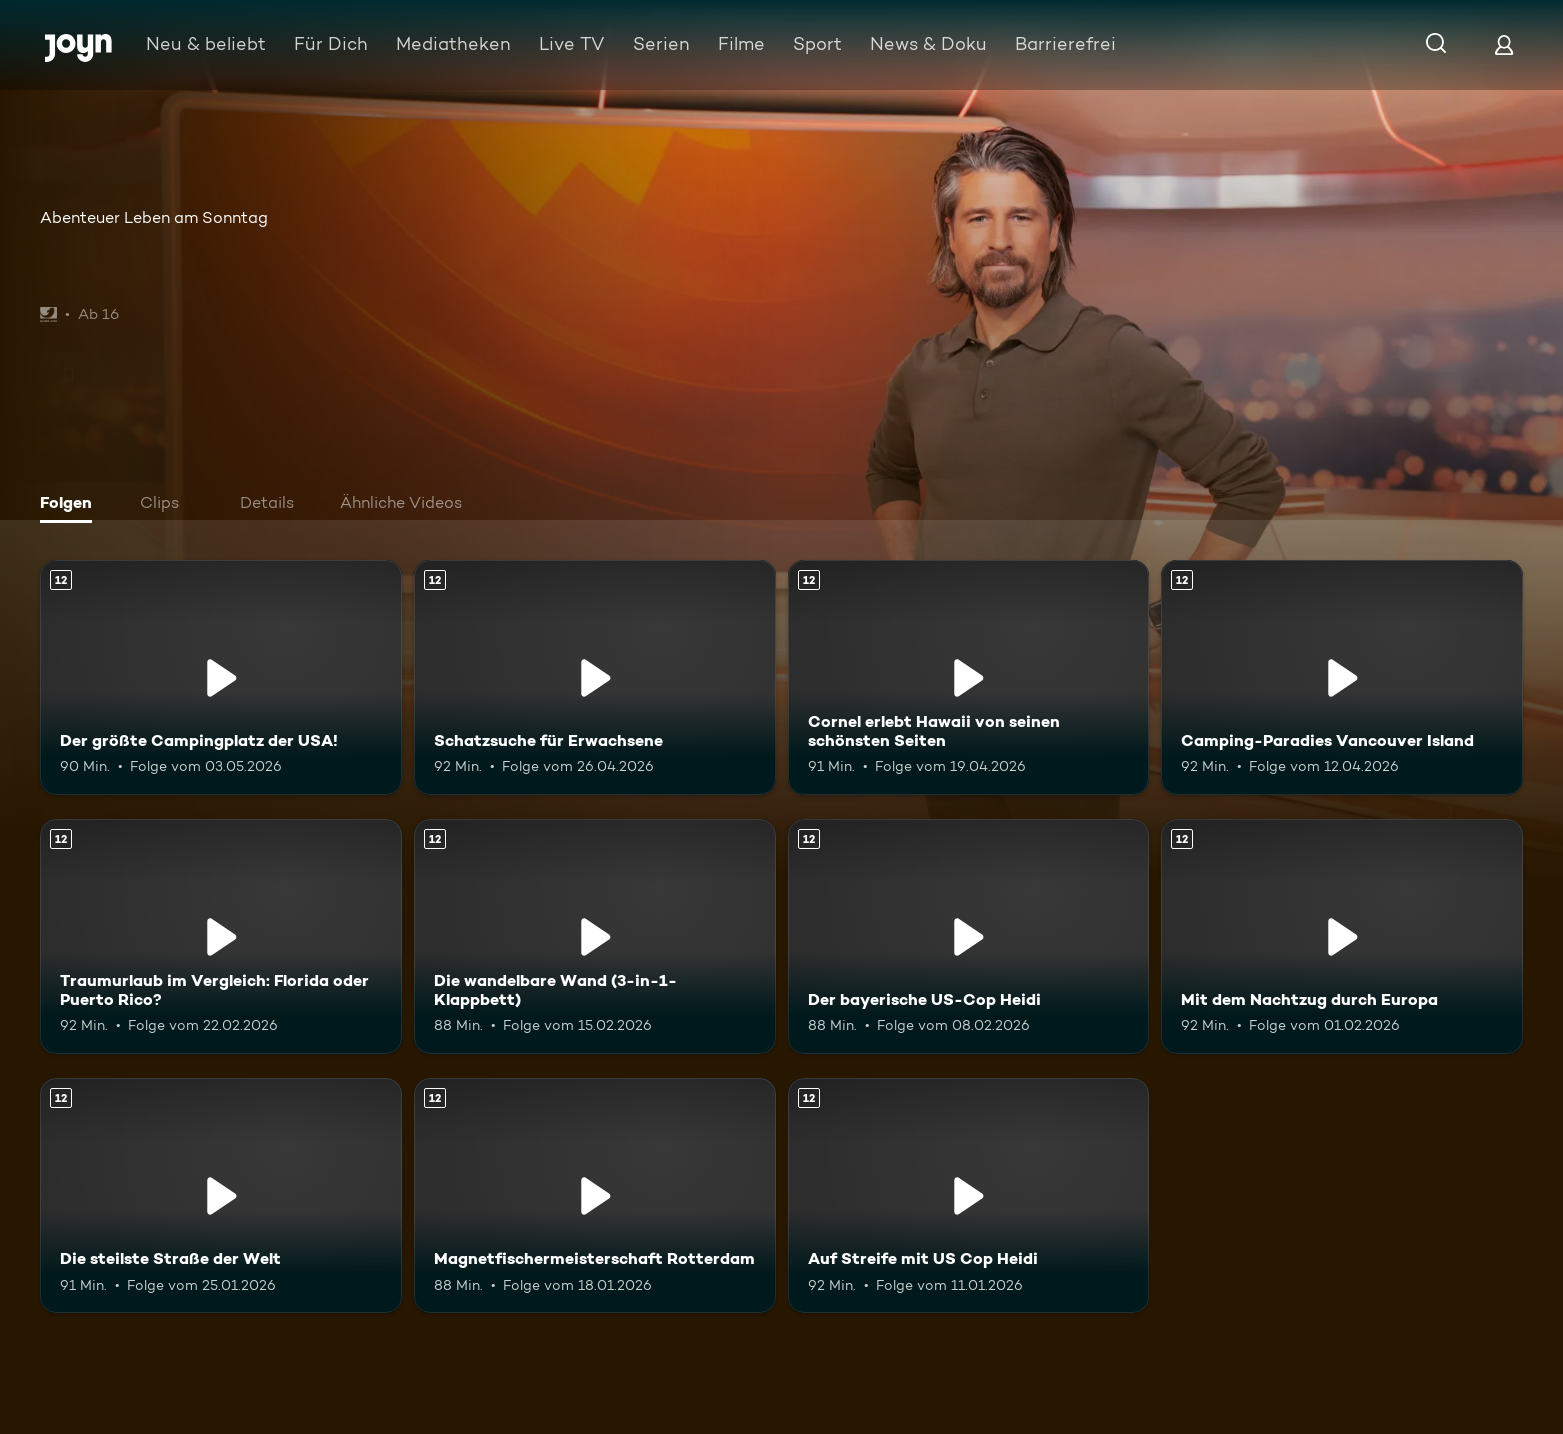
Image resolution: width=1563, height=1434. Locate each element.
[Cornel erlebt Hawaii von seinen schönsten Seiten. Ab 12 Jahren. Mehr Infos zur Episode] (969, 677)
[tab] (71, 505)
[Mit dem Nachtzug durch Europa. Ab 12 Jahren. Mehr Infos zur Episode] (1342, 936)
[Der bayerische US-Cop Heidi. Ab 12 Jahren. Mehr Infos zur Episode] (969, 936)
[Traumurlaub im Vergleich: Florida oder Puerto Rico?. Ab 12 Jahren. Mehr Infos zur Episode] (221, 936)
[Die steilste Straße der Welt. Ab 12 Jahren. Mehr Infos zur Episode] (221, 1195)
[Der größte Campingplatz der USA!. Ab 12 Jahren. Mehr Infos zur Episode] (221, 677)
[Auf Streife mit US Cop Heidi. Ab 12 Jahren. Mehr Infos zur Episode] (969, 1195)
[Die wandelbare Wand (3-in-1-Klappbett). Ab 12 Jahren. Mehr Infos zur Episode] (595, 936)
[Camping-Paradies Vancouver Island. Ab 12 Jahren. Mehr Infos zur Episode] (1342, 677)
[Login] (1504, 44)
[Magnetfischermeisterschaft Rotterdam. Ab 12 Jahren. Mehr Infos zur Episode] (595, 1195)
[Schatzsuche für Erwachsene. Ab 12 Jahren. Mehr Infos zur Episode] (595, 677)
